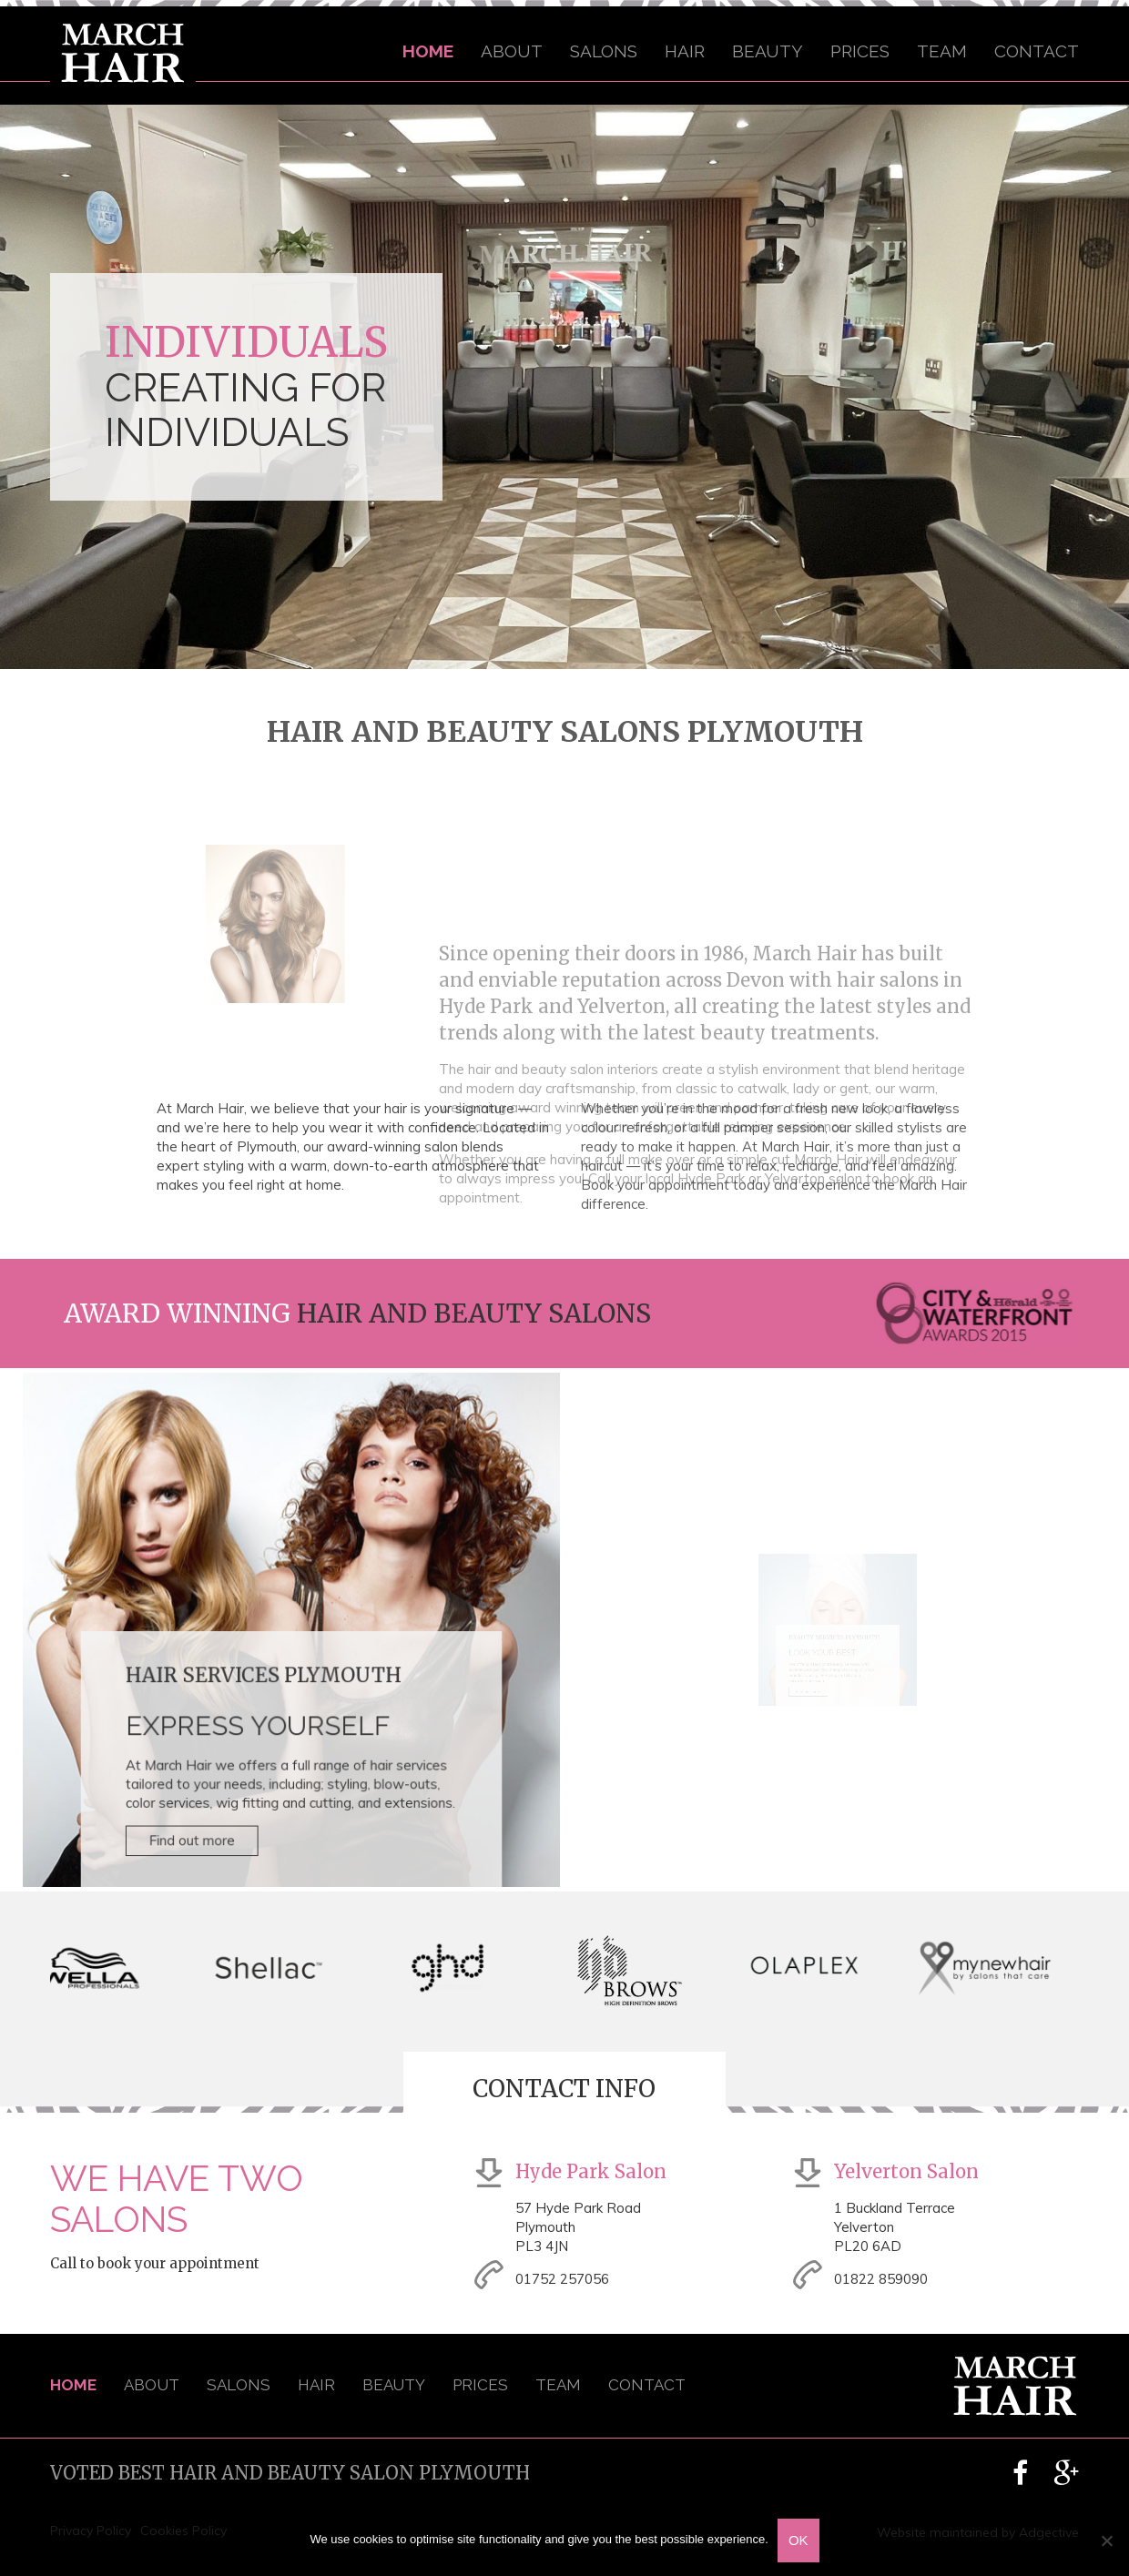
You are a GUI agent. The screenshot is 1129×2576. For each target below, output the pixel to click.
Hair (685, 51)
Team (942, 51)
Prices (860, 51)
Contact (1036, 51)
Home (427, 51)
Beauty (767, 51)
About (512, 51)
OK (798, 2540)
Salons (603, 51)
